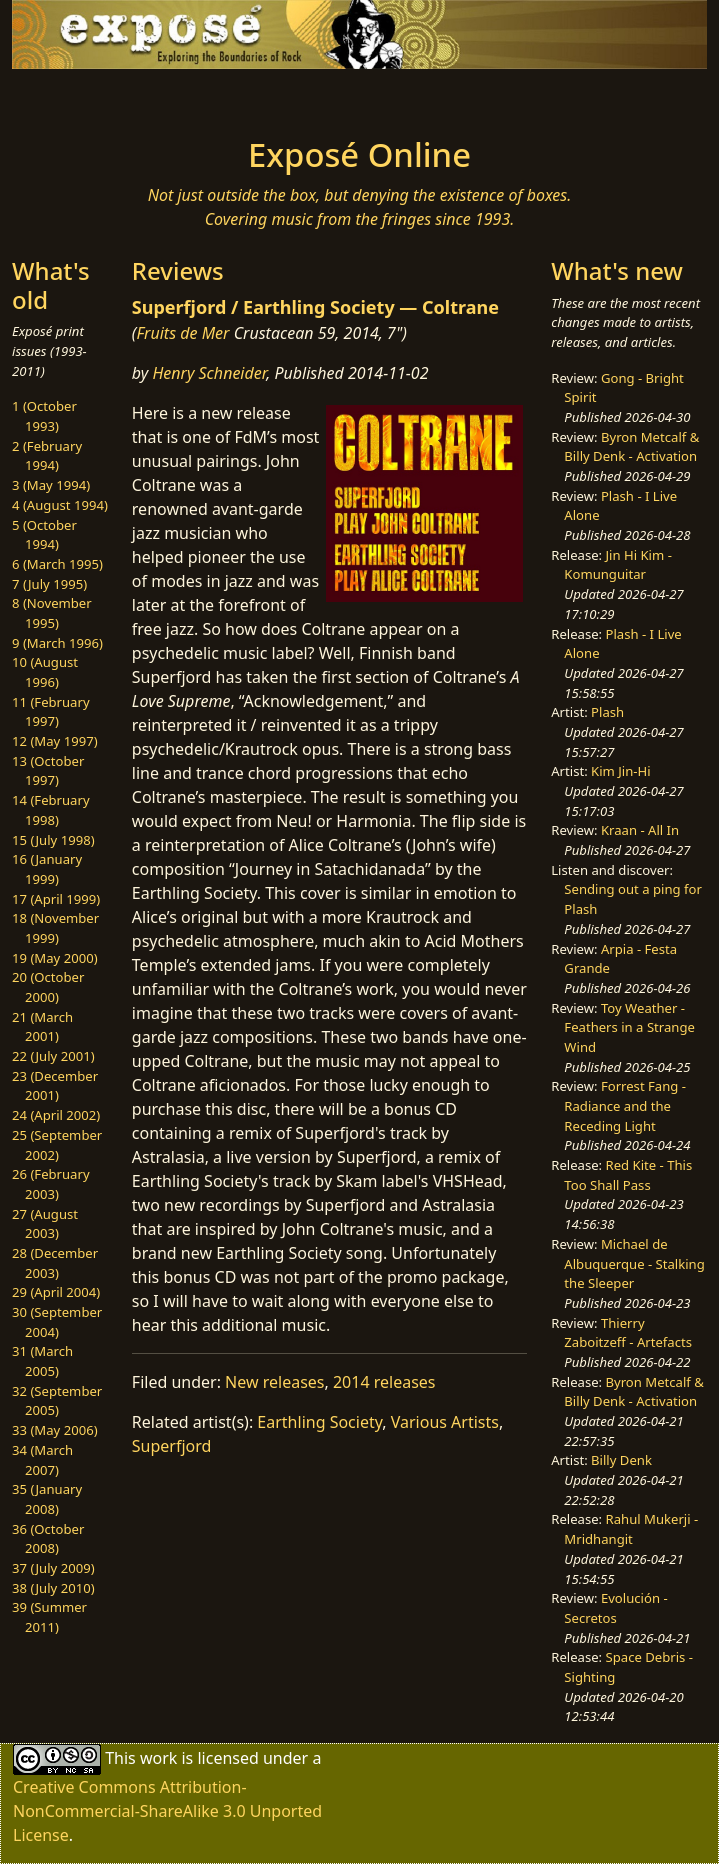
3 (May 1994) (51, 485)
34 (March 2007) (42, 1460)
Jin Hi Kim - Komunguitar (618, 565)
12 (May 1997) (55, 741)
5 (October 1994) (44, 535)
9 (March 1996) (57, 643)
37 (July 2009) (53, 1568)
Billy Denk (621, 1460)
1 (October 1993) (44, 416)
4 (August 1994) (60, 505)
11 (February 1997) (51, 712)
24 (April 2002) (56, 1115)
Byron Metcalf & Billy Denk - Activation (631, 447)
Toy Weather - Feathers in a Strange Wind (629, 1027)
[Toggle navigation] (142, 97)
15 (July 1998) (53, 840)
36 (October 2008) (48, 1539)
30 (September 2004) (57, 1322)
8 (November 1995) (52, 613)
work (158, 1758)
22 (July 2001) (53, 1056)
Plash (607, 712)
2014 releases (384, 1382)
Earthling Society (319, 1422)
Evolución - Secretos (615, 1608)
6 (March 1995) (57, 564)
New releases (274, 1382)
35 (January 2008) (47, 1499)
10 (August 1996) (45, 672)
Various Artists (445, 1422)
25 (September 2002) (57, 1145)
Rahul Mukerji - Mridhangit (631, 1529)
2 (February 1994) (47, 456)
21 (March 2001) (42, 1027)
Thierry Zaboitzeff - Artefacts (628, 1333)
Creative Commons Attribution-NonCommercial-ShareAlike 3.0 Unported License (167, 1811)
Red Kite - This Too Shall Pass (628, 1175)
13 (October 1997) (48, 771)
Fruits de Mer (182, 333)
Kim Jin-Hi (621, 771)
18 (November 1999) (55, 928)
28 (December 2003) (55, 1263)
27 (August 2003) (45, 1224)
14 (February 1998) (51, 810)
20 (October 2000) (48, 987)
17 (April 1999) (56, 899)
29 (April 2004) (56, 1292)
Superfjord (172, 1446)
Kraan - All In (640, 830)
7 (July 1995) (49, 584)
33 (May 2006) (55, 1430)
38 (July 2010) (53, 1588)
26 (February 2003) (51, 1184)
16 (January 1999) (47, 869)
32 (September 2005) (57, 1401)
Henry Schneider (209, 373)
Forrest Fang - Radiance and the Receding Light (625, 1105)
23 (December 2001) (55, 1086)
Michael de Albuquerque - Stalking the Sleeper (634, 1263)
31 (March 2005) (42, 1361)
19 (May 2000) (55, 958)
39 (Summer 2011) (49, 1617)
